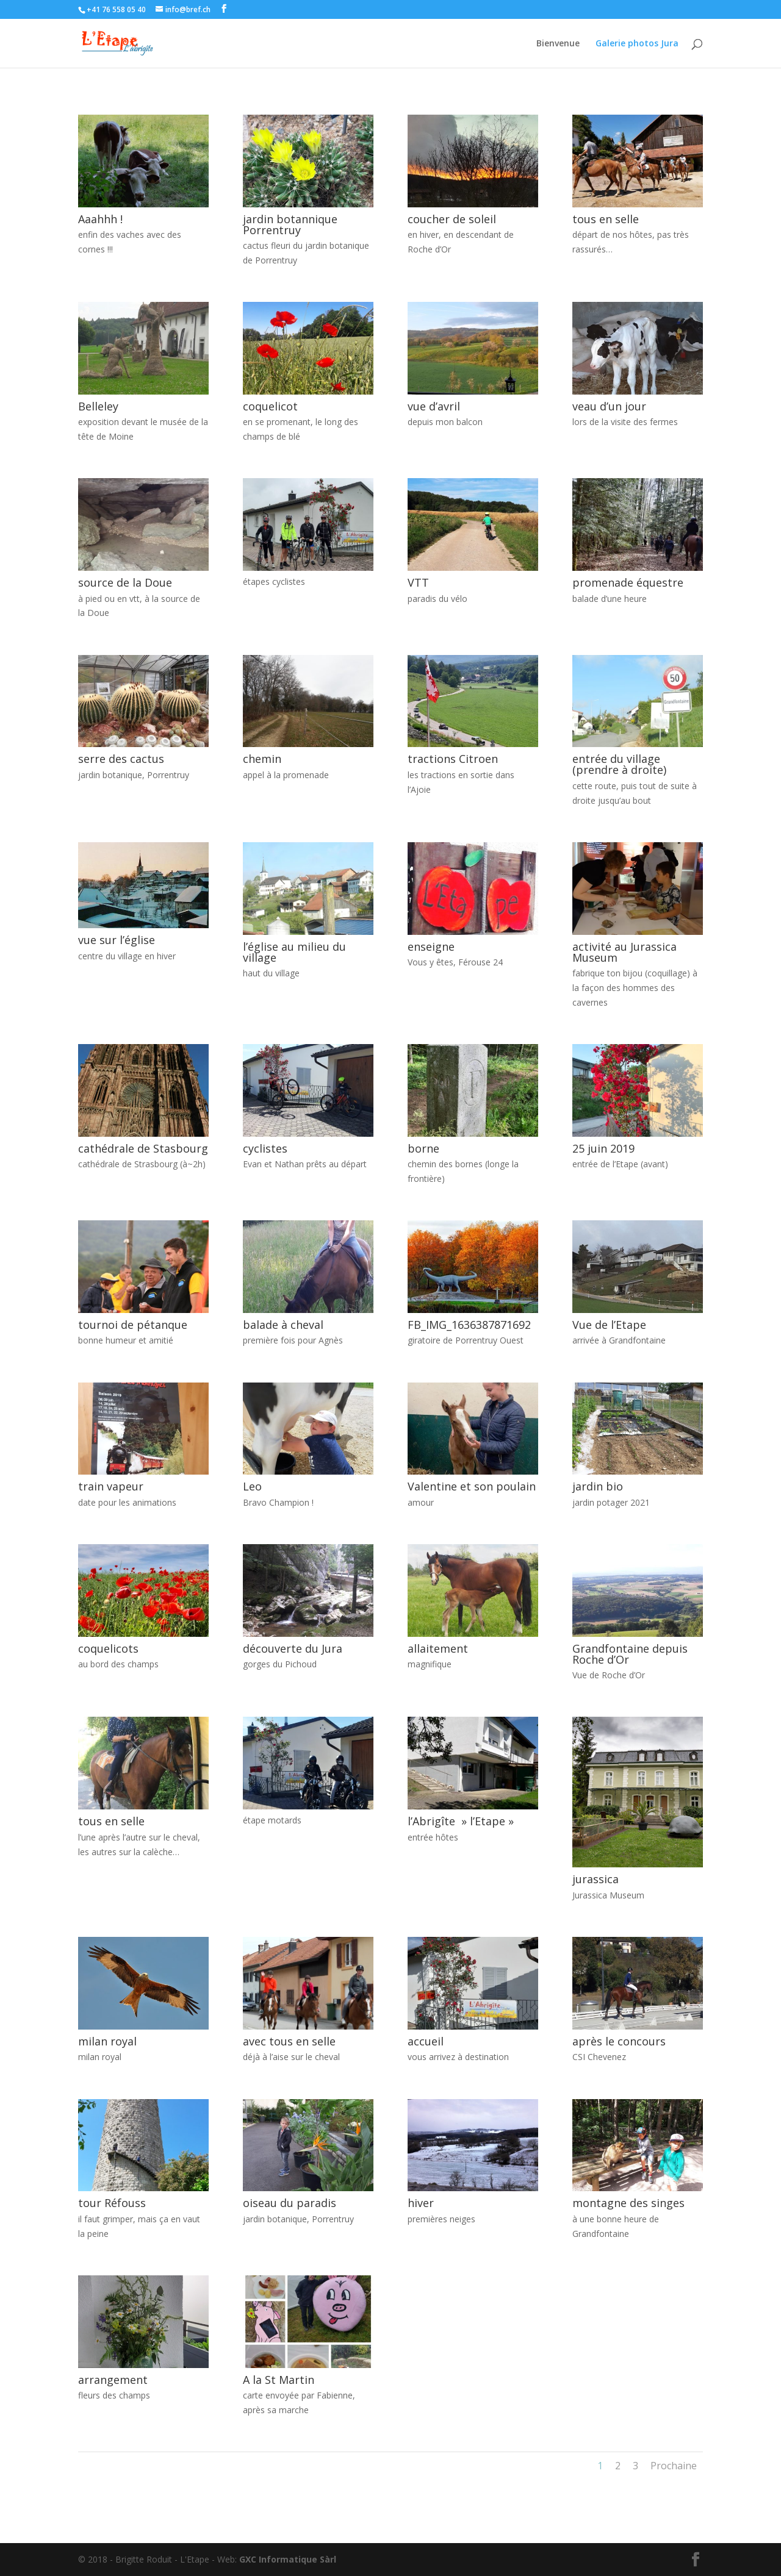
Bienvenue (558, 44)
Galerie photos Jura (637, 44)
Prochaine (673, 2465)
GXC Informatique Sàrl (287, 2559)
